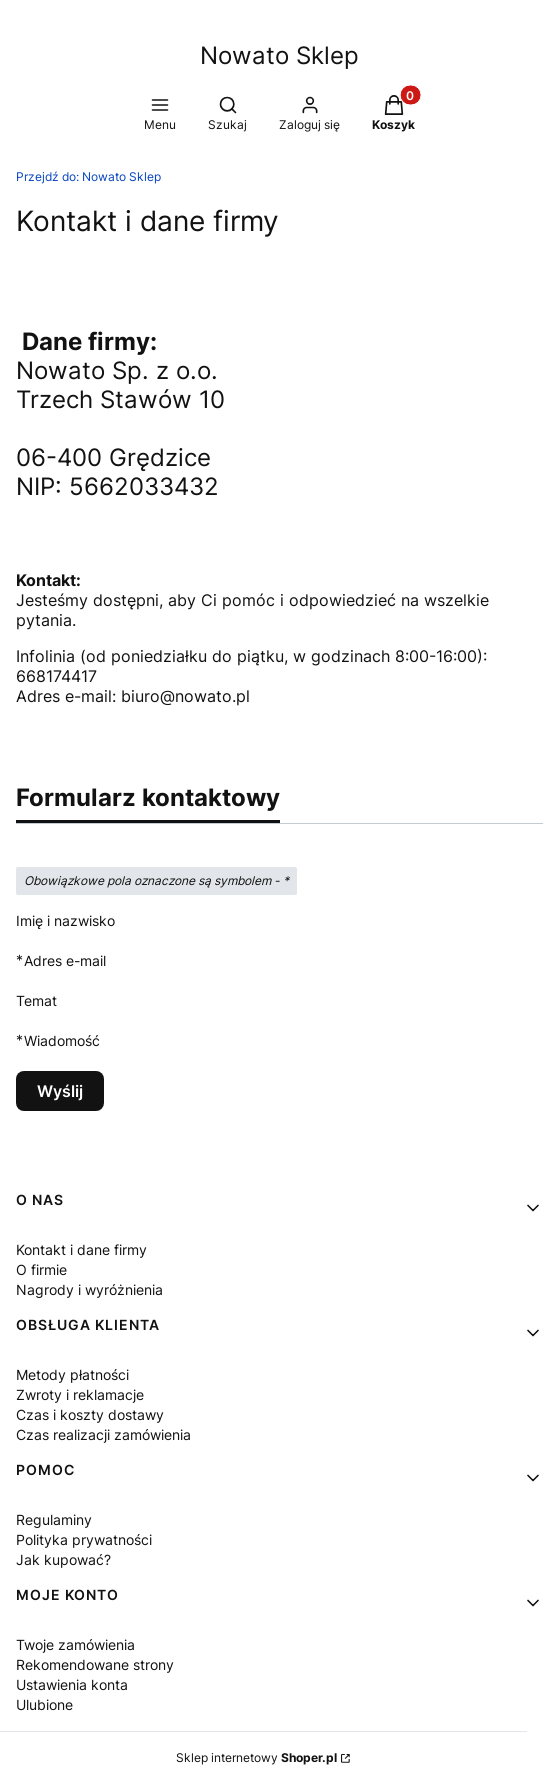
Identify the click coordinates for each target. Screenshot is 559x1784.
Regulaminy (54, 1519)
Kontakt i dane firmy (81, 1249)
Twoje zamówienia (75, 1644)
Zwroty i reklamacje (80, 1394)
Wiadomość (62, 1040)
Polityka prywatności (84, 1539)
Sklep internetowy (256, 1757)
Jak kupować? (63, 1559)
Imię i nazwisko (65, 920)
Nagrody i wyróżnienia (89, 1289)
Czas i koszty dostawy (90, 1414)
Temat (36, 1000)
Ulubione (44, 1704)
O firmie (41, 1269)
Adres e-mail (65, 960)
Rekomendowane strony (95, 1664)
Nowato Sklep (88, 176)
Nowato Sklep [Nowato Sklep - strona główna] (279, 55)
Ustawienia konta (72, 1684)
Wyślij (60, 1091)
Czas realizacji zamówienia (103, 1434)
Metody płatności (72, 1374)
